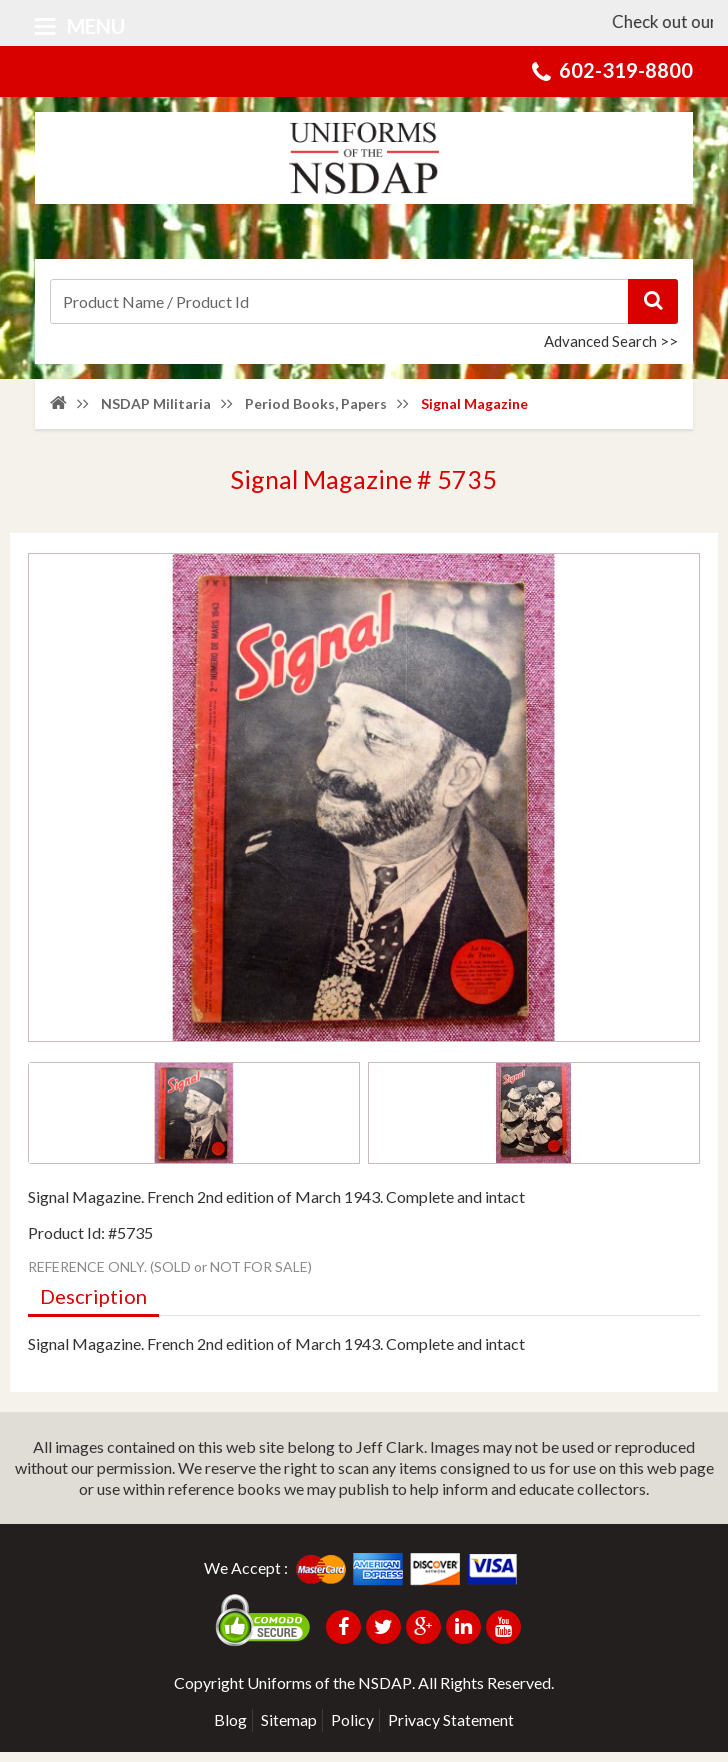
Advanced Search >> (611, 341)
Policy (352, 1729)
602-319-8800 (626, 70)
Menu (80, 26)
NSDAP (385, 1692)
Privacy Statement (451, 1729)
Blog (230, 1729)
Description (93, 1307)
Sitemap (289, 1729)
